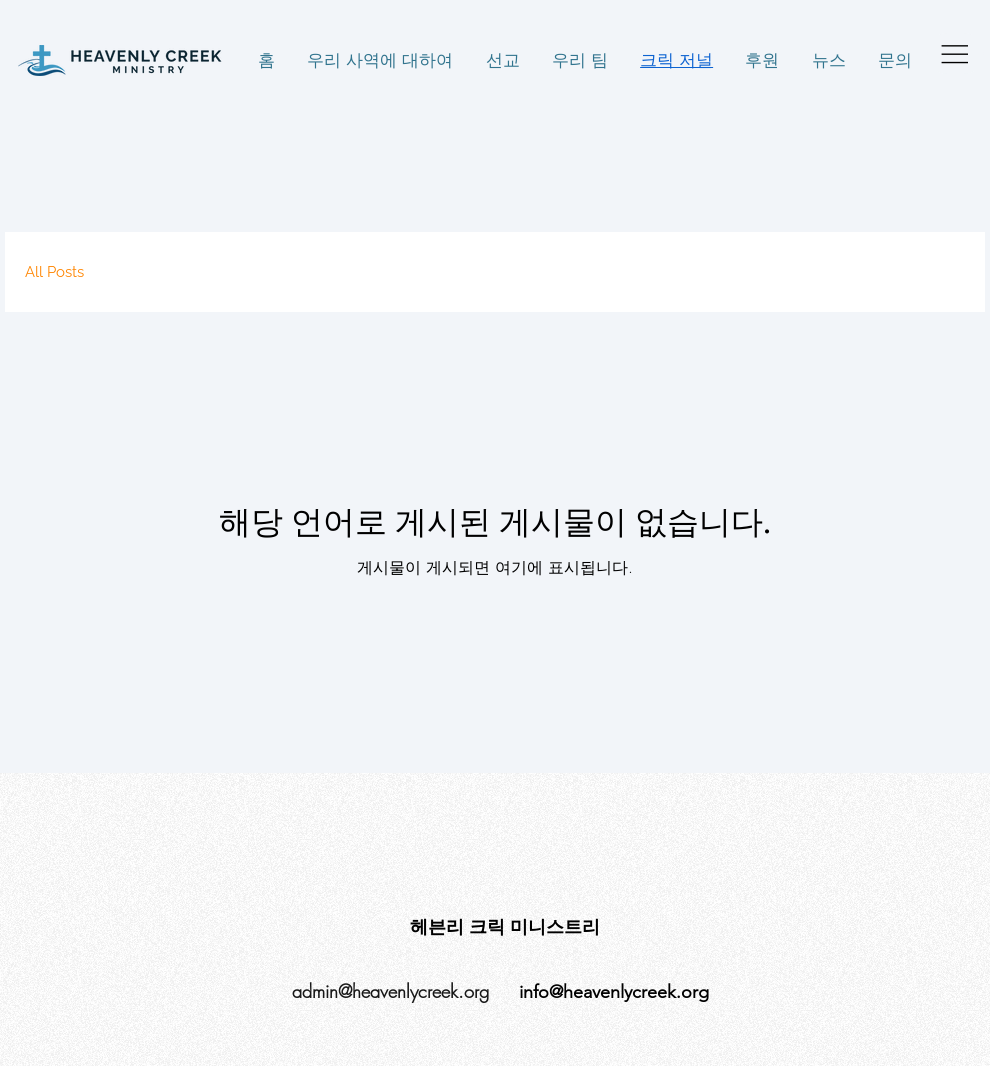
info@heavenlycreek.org (614, 992)
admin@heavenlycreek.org (390, 991)
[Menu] (955, 53)
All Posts (54, 272)
